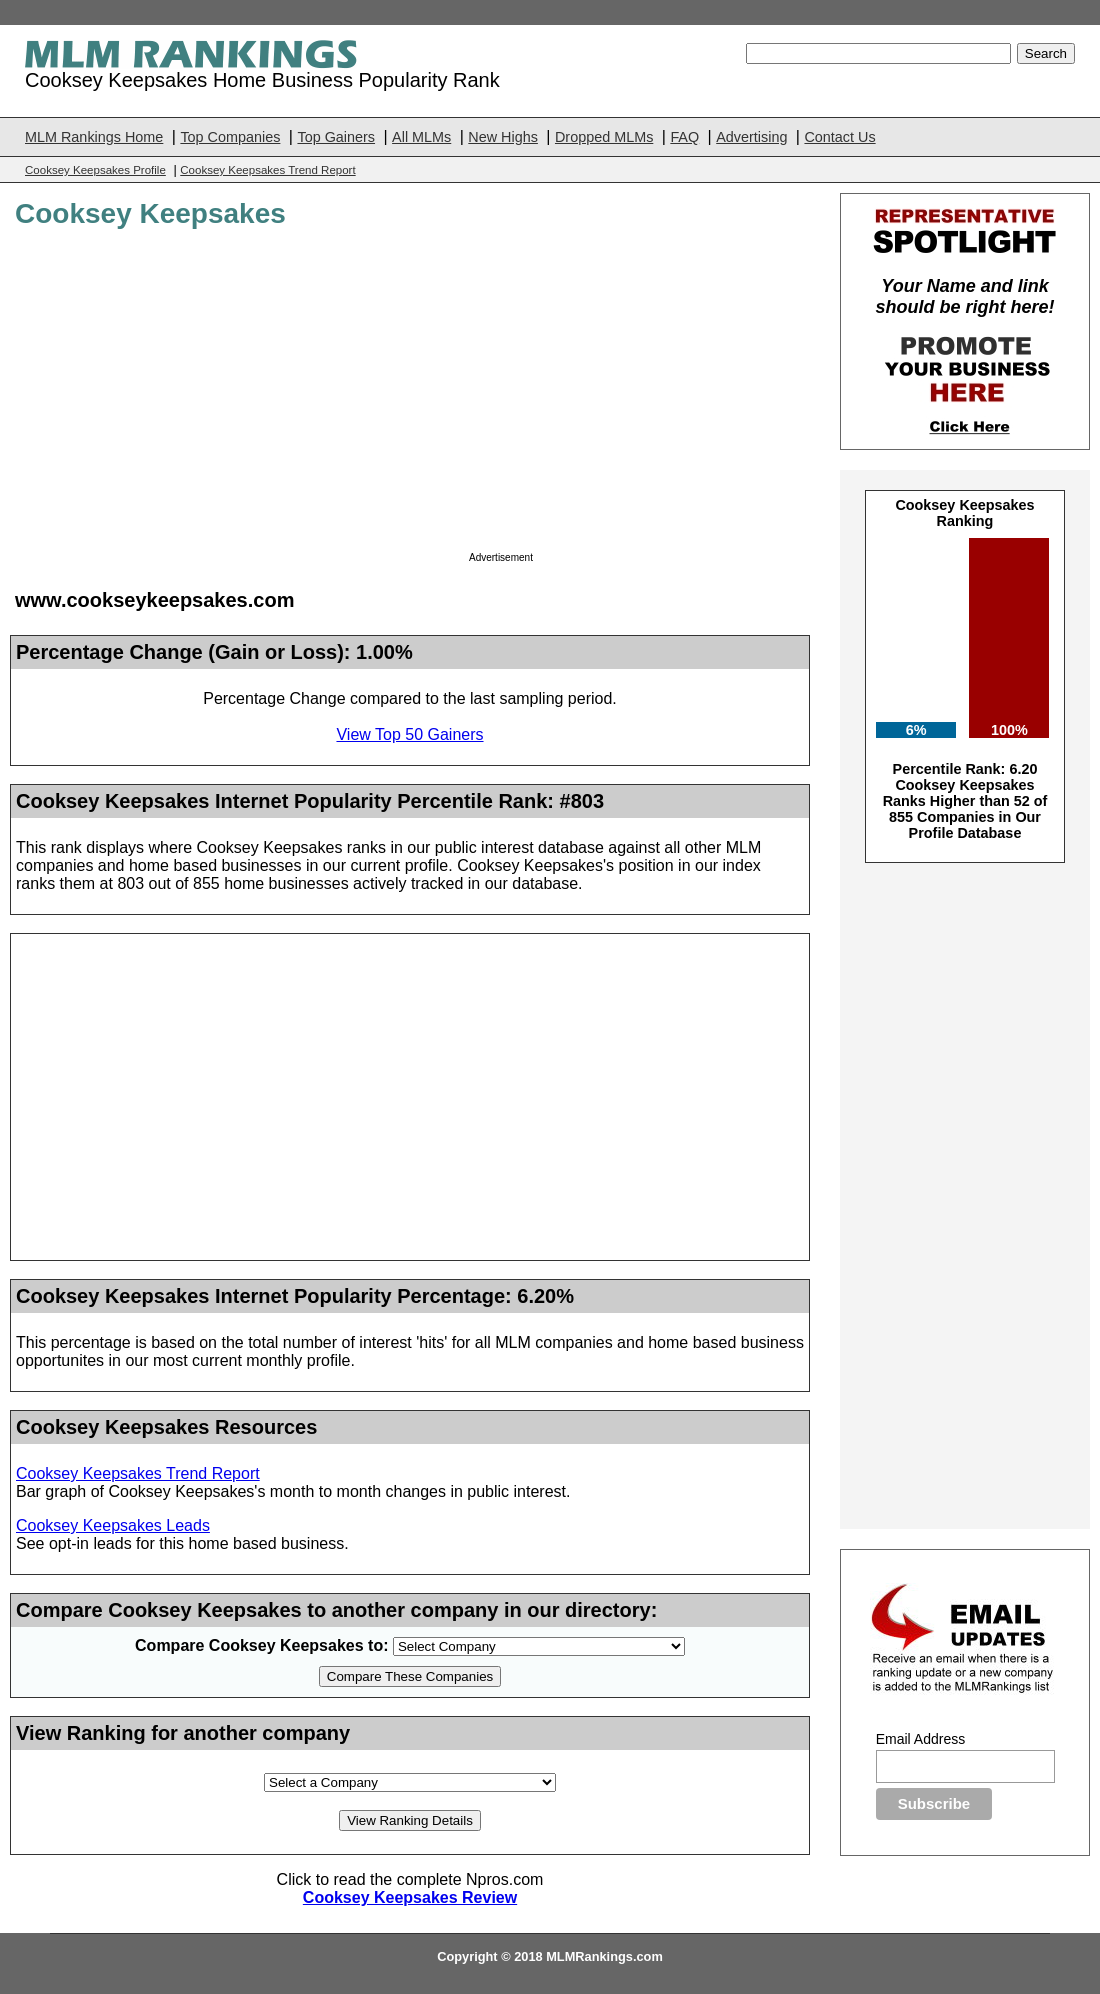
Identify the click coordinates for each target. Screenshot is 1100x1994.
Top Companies (230, 137)
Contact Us (839, 137)
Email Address (920, 1739)
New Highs (503, 137)
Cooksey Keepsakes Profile (95, 170)
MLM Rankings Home (94, 137)
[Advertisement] (637, 396)
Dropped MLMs (604, 137)
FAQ (684, 137)
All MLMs (421, 137)
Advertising (751, 137)
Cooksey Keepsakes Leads (113, 1525)
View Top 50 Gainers (409, 734)
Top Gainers (336, 137)
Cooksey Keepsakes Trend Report (267, 170)
